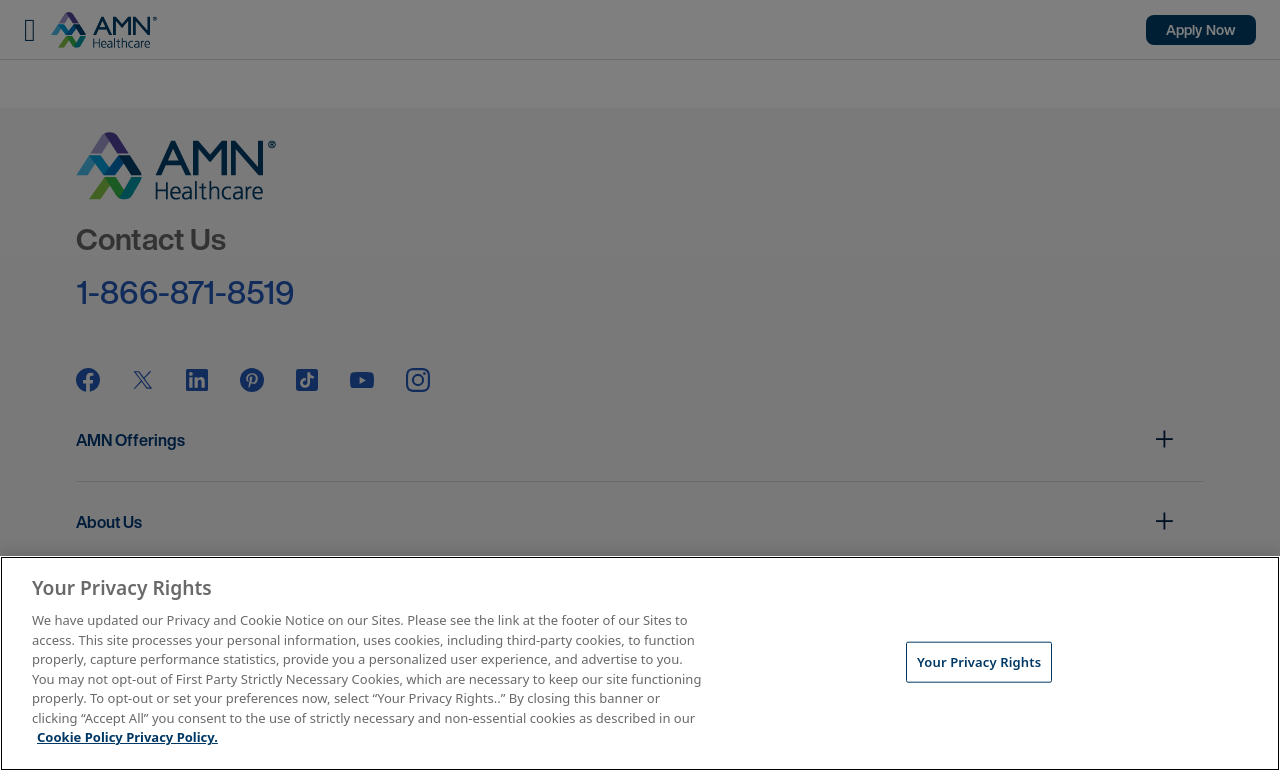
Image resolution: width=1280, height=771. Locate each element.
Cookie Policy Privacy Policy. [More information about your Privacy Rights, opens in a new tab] (127, 737)
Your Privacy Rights (979, 661)
